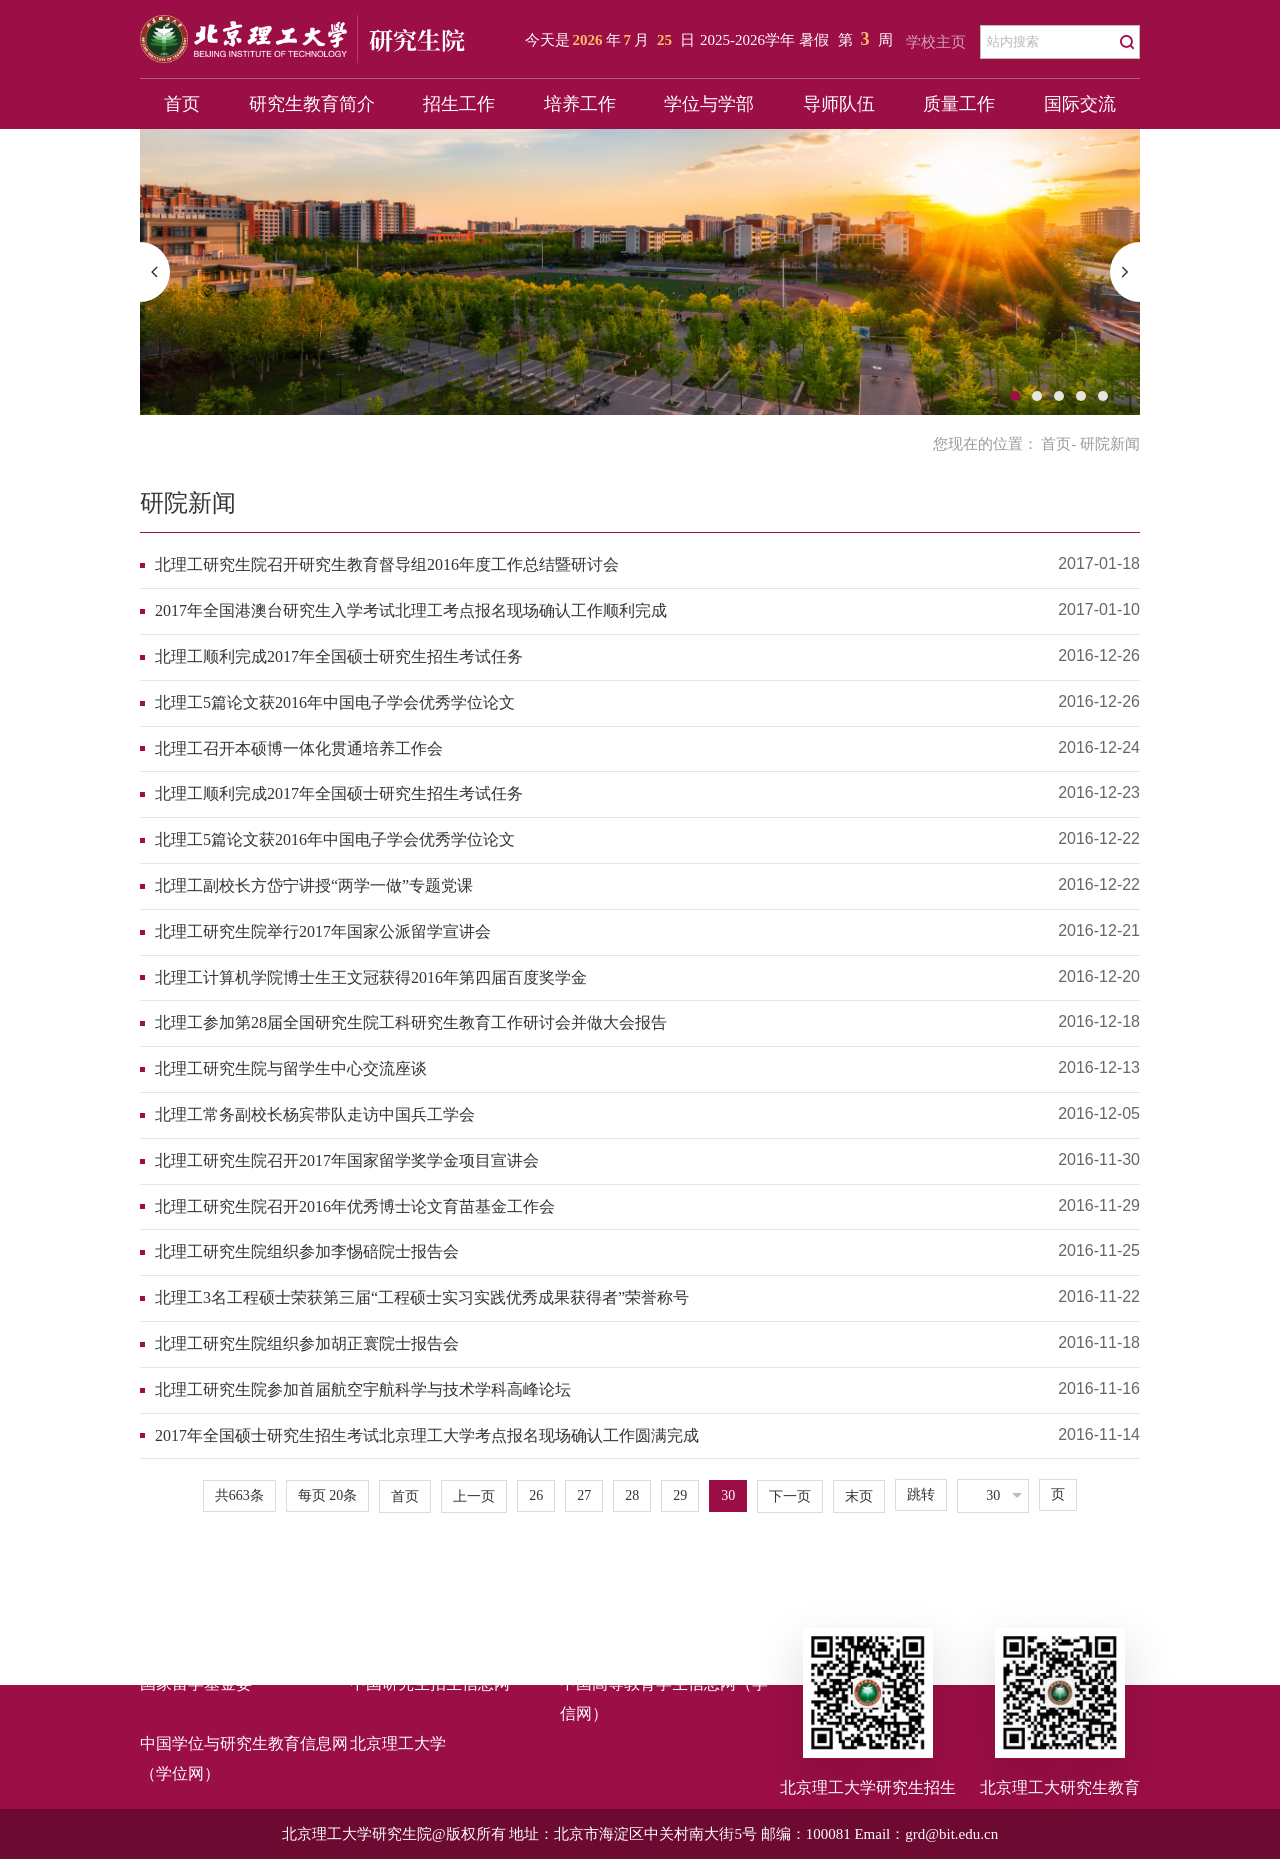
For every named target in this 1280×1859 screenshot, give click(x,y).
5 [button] (1103, 396)
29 (680, 1495)
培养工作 (580, 104)
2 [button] (1037, 396)
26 (536, 1495)
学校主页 (936, 42)
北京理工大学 (398, 1743)
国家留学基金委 (196, 1683)
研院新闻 (188, 503)
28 (632, 1495)
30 (728, 1495)
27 (584, 1495)
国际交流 (1080, 104)
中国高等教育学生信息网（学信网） (664, 1698)
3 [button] (1059, 396)
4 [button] (1081, 396)
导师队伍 (839, 104)
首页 (182, 104)
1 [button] (1015, 396)
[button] (155, 272)
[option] (640, 272)
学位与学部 (709, 104)
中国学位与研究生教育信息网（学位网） (244, 1758)
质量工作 (959, 104)
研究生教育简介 (312, 104)
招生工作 (459, 104)
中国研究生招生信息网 (430, 1683)
